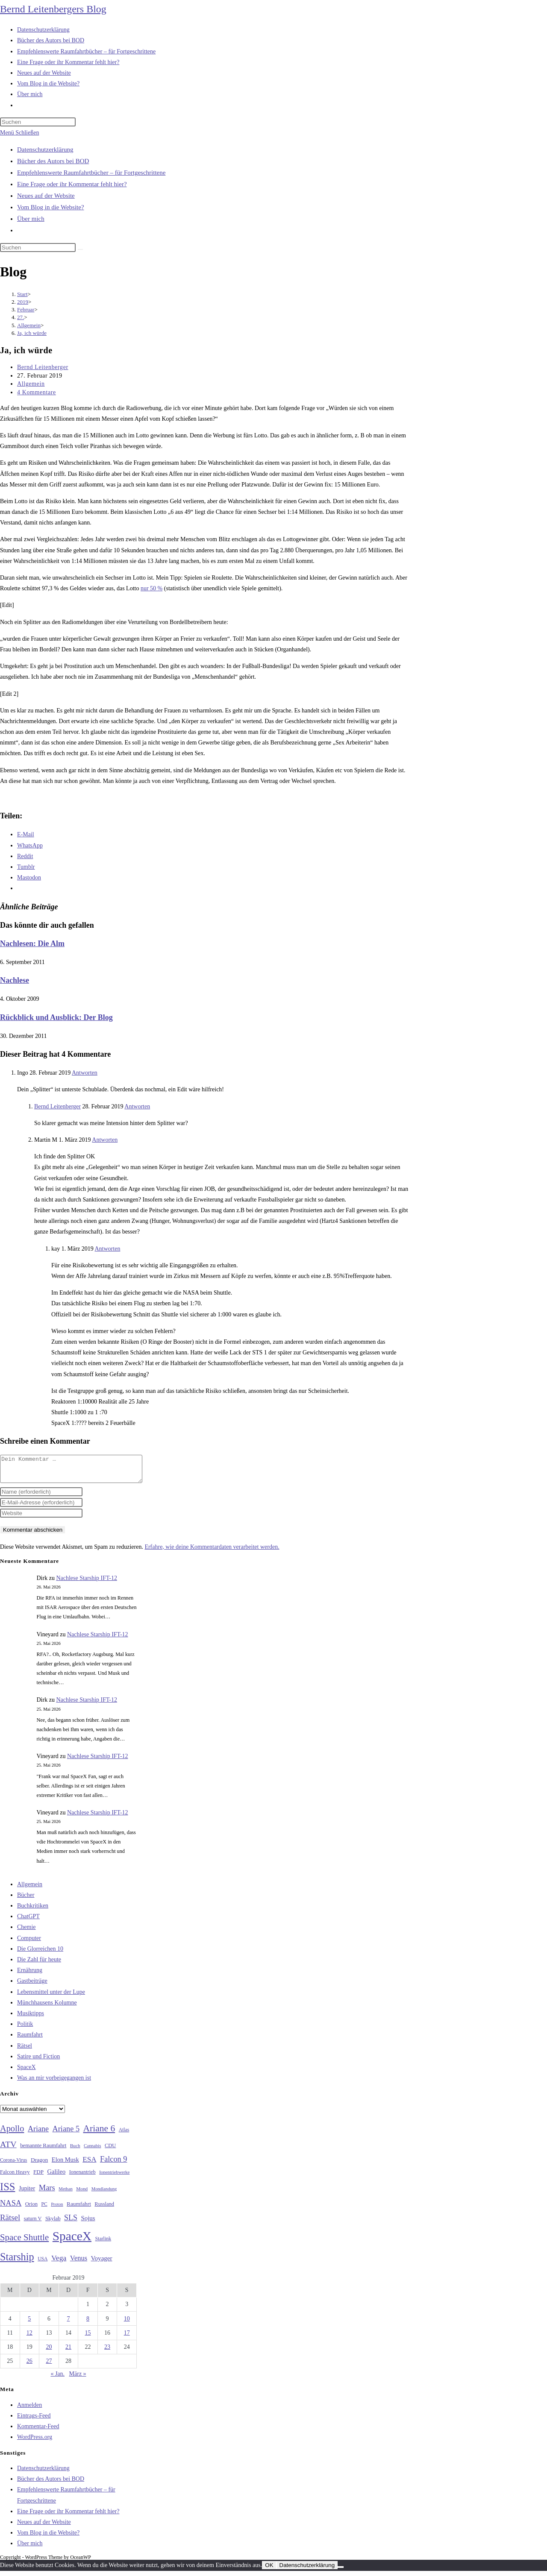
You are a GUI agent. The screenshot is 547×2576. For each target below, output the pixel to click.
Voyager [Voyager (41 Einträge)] (101, 2263)
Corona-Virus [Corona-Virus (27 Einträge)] (13, 2165)
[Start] (22, 294)
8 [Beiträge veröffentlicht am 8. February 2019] (87, 2324)
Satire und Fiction (38, 2061)
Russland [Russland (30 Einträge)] (104, 2209)
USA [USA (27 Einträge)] (42, 2264)
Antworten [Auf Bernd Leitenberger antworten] (137, 1106)
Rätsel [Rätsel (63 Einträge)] (10, 2222)
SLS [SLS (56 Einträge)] (70, 2222)
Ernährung (29, 1975)
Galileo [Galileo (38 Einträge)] (56, 2176)
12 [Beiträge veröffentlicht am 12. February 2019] (29, 2338)
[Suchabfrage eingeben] (38, 121)
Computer (29, 1943)
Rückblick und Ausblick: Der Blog (56, 1017)
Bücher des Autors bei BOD (53, 161)
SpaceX (26, 2072)
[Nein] (341, 2572)
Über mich (30, 218)
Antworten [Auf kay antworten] (108, 1249)
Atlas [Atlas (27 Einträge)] (124, 2135)
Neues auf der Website (46, 195)
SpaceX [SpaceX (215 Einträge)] (72, 2241)
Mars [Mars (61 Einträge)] (47, 2193)
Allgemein (31, 384)
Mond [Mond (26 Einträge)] (82, 2193)
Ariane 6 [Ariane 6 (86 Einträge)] (99, 2133)
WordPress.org (34, 2442)
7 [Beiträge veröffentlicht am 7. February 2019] (68, 2324)
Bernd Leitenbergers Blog (53, 9)
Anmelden (29, 2410)
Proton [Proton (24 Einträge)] (57, 2209)
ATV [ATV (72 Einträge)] (8, 2149)
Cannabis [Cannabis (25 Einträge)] (92, 2150)
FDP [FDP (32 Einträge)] (38, 2177)
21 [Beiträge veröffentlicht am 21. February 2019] (68, 2352)
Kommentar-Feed (38, 2431)
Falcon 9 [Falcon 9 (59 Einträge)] (113, 2164)
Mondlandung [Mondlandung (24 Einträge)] (104, 2194)
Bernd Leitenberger (42, 367)
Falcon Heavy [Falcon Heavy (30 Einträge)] (15, 2177)
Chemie (26, 1932)
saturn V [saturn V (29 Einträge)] (33, 2224)
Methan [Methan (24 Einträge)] (66, 2194)
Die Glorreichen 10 (40, 1954)
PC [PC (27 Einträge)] (44, 2209)
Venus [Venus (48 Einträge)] (78, 2263)
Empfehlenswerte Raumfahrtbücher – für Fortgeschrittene (91, 172)
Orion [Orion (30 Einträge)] (31, 2209)
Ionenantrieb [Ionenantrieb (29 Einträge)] (82, 2177)
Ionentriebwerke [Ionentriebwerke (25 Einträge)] (114, 2177)
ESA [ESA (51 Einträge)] (89, 2164)
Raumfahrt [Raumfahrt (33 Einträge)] (79, 2209)
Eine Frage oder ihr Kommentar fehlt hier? (72, 184)
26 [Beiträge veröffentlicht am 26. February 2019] (29, 2366)
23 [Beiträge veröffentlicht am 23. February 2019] (107, 2352)
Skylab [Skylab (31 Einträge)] (53, 2224)
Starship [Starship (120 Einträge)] (17, 2262)
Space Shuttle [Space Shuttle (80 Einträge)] (24, 2242)
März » (77, 2379)
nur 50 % (151, 588)
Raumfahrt (30, 2040)
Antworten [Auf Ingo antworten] (84, 1073)
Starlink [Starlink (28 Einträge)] (103, 2244)
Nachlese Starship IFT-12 (86, 1583)
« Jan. (57, 2379)
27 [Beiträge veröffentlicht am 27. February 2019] (49, 2366)
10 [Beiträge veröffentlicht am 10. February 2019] (127, 2324)
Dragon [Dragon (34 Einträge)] (39, 2165)
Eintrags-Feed (34, 2421)
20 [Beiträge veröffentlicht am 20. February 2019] (49, 2352)
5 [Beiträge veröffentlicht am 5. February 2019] (29, 2324)
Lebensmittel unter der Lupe (51, 1997)
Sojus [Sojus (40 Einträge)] (88, 2223)
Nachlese (14, 980)
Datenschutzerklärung (45, 149)
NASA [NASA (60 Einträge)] (10, 2208)
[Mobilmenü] (19, 132)
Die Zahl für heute (39, 1964)
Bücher (25, 1900)
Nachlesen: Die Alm (32, 943)
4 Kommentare (36, 392)
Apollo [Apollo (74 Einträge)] (12, 2133)
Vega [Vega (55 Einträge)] (58, 2263)
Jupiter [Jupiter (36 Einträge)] (27, 2193)
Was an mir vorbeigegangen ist (54, 2083)
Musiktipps (30, 2018)
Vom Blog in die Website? (50, 207)
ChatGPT (28, 1921)
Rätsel (24, 2051)
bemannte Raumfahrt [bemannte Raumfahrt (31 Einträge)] (43, 2151)
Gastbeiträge (32, 1986)
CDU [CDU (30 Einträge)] (110, 2151)
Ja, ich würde (32, 333)
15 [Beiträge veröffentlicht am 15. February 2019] (88, 2338)
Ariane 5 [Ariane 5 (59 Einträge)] (66, 2134)
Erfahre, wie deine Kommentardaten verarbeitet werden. (211, 1552)
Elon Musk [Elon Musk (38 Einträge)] (65, 2164)
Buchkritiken (32, 1911)
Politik (25, 2029)
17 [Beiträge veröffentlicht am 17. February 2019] (127, 2338)
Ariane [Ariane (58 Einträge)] (38, 2134)
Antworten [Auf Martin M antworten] (105, 1140)
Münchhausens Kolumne (47, 2008)
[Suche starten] (80, 249)
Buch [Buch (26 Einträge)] (75, 2150)
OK (269, 2570)
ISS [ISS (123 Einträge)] (7, 2192)
